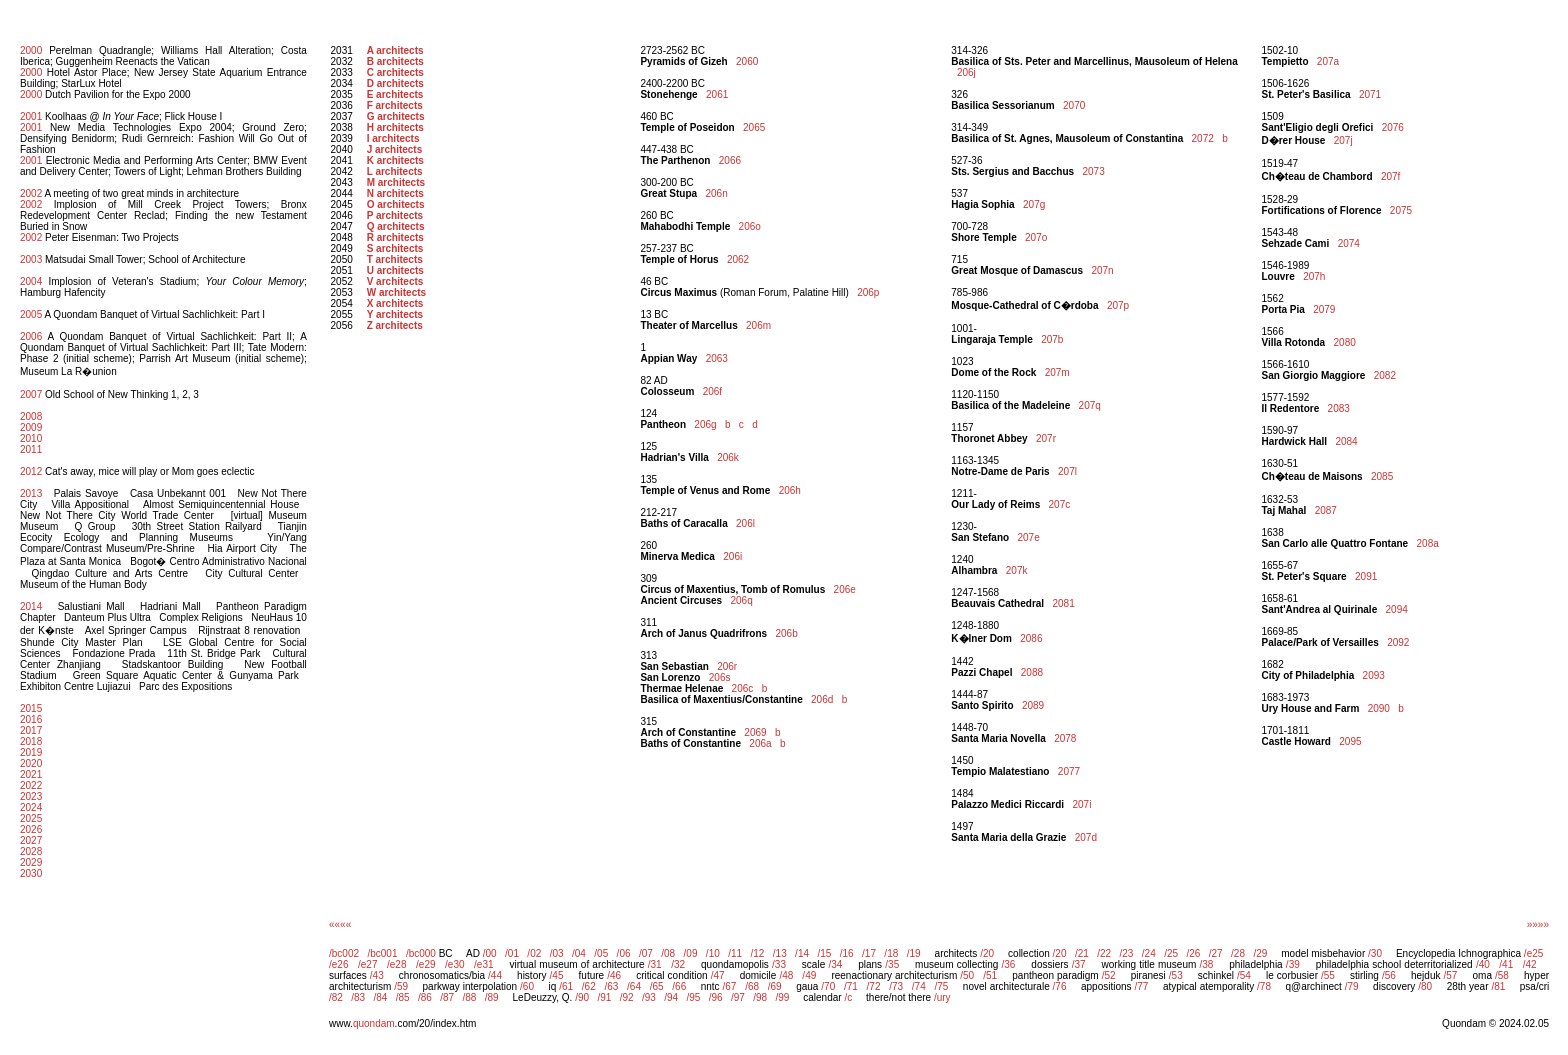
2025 (31, 818)
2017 (31, 730)
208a (1428, 543)
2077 (1069, 771)
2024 (31, 807)
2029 (31, 862)
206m (758, 325)
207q (1090, 405)
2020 (31, 763)
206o (750, 226)
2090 (1379, 708)
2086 (1031, 638)
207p (1118, 305)
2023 (31, 796)
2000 (31, 50)
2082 (1385, 375)
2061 (717, 94)
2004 (31, 281)
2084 (1346, 441)
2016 (31, 719)
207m (1057, 372)
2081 (1063, 603)
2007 (31, 394)
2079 (1324, 309)
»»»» (1538, 924)
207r (1046, 438)
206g (705, 424)
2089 (1033, 705)
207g (1034, 204)
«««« (340, 924)
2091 (1366, 576)
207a (1328, 61)
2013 (31, 493)
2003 (31, 259)
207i (1081, 804)
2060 (747, 61)
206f (712, 391)
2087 (1326, 510)
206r (727, 666)
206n (716, 193)
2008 (31, 416)
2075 (1401, 210)
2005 (31, 314)
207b (1052, 339)
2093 (1374, 675)
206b (786, 633)
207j (1343, 140)
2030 (31, 873)
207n (1102, 270)
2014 (31, 606)
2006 (31, 336)
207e (1028, 537)
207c (1060, 504)
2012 (31, 471)
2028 (31, 851)
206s (720, 677)
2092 (1398, 642)
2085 (1382, 476)
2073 (1093, 171)
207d (1086, 837)
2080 (1345, 342)
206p (868, 292)
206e (845, 589)
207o (1036, 237)
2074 (1349, 243)
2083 (1339, 408)
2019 (31, 752)
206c (743, 688)
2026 (31, 829)
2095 (1350, 741)
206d (822, 699)
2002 (31, 193)
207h (1314, 276)
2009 (31, 427)
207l (1067, 471)
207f (1390, 176)
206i (732, 556)
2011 (31, 449)
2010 (31, 438)
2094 (1397, 609)
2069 (755, 732)
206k (728, 457)
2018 (31, 741)
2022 (31, 785)
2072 (1203, 138)
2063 (717, 358)
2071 (1370, 94)
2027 (31, 840)
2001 (31, 116)
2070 (1074, 105)
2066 (730, 160)
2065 (754, 127)
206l (745, 523)
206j (966, 72)
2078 (1065, 738)
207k (1017, 570)
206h (790, 490)
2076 (1393, 127)
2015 (31, 708)
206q (741, 600)
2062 (738, 259)
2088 (1032, 672)
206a (760, 743)
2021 (31, 774)
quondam (374, 1023)
